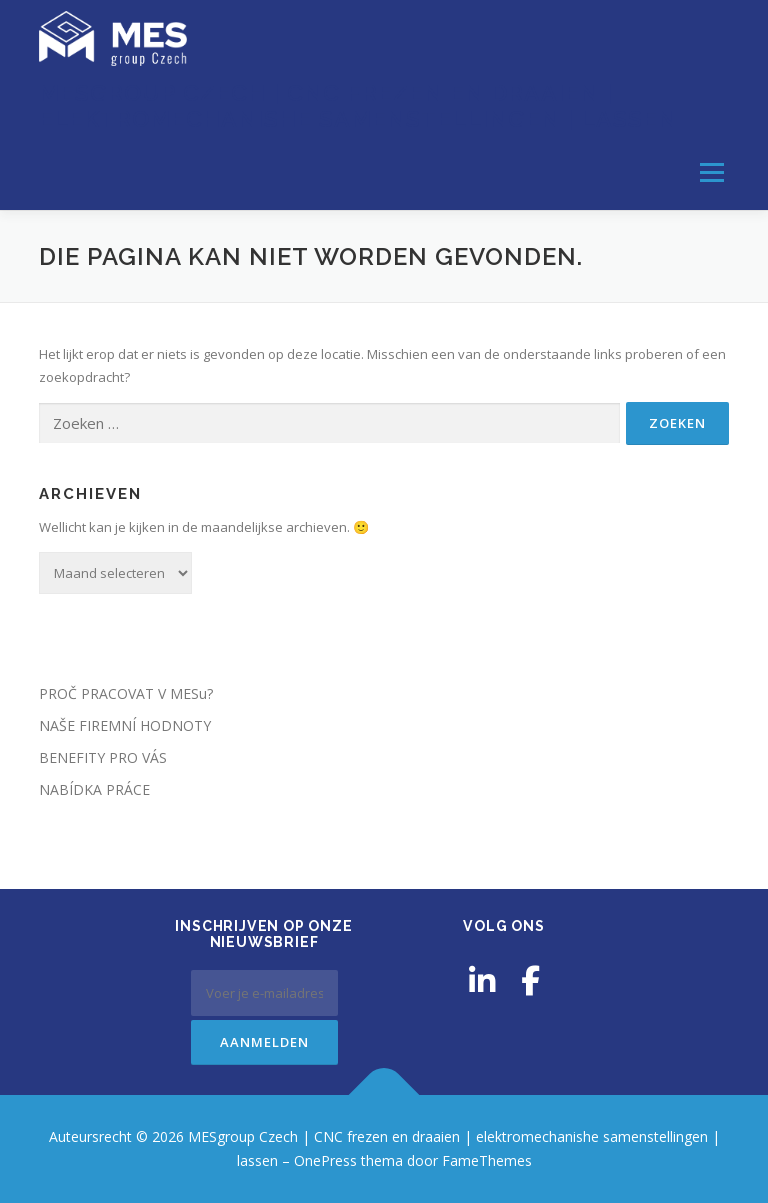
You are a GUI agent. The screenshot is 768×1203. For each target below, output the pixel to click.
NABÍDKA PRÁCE (94, 789)
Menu (711, 172)
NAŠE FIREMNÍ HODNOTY (125, 725)
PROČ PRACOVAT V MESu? (126, 693)
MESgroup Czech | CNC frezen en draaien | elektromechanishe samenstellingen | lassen (358, 105)
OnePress (325, 1160)
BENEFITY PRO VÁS (103, 757)
